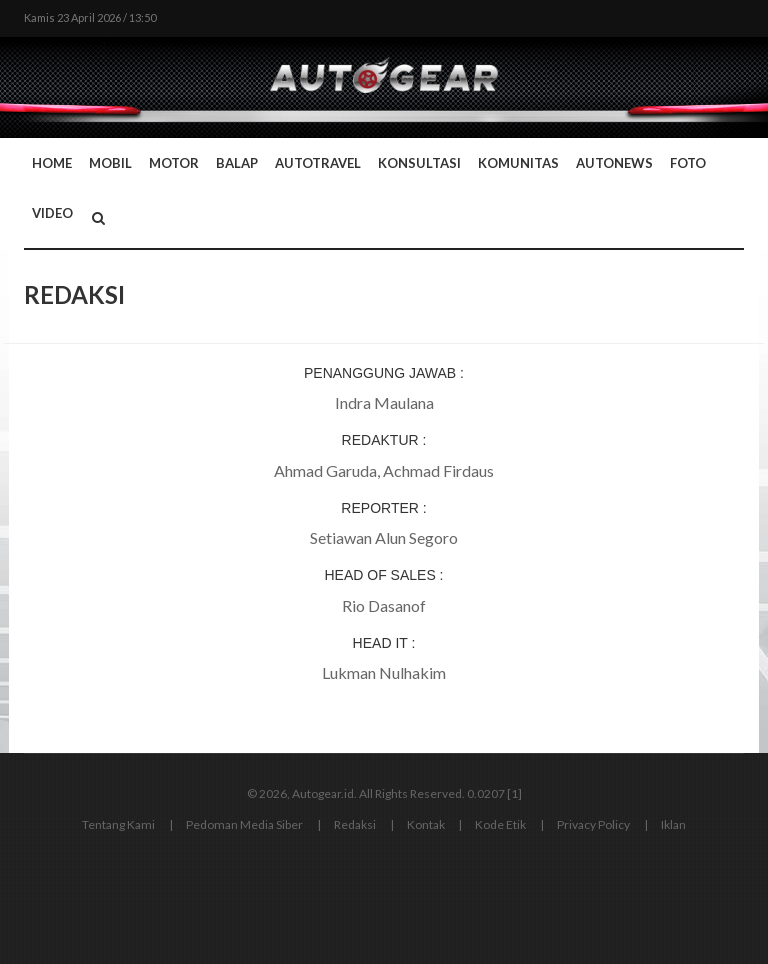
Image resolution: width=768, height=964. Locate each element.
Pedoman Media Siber (244, 824)
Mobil (110, 163)
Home (52, 163)
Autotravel (318, 163)
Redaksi (355, 824)
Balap (237, 163)
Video (52, 213)
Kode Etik (500, 824)
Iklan (673, 824)
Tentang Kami (118, 824)
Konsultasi (419, 163)
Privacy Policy (593, 824)
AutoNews (614, 163)
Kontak (426, 824)
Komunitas (518, 163)
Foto (688, 163)
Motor (174, 163)
